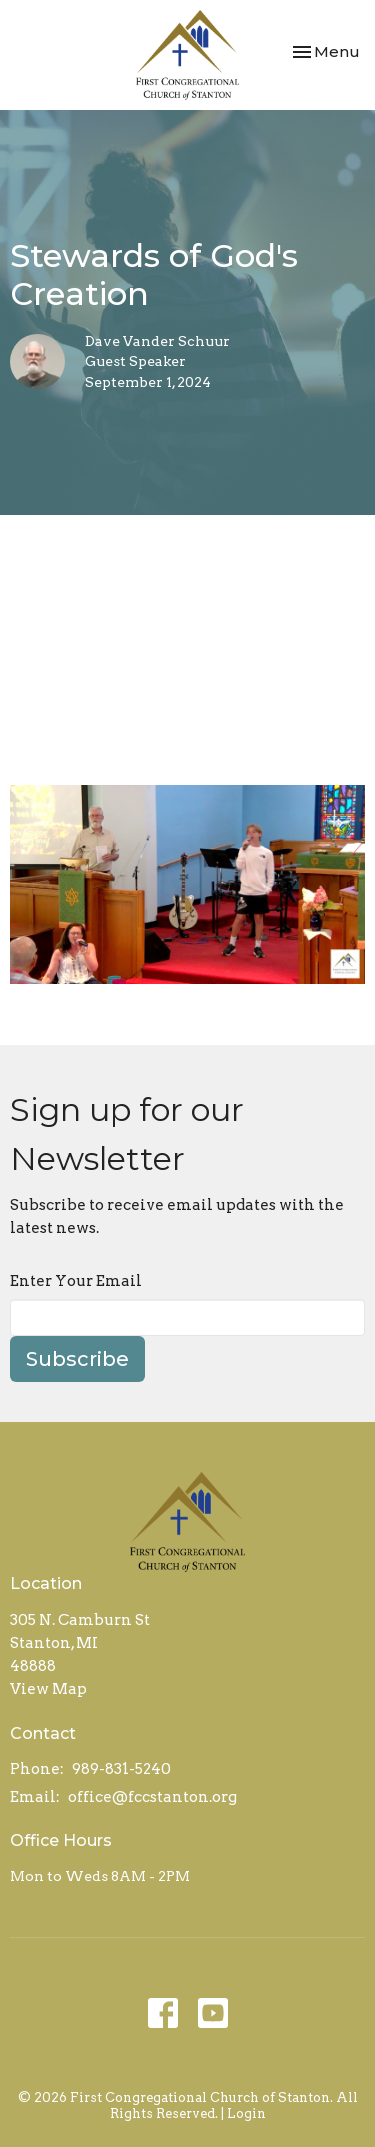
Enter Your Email (76, 1281)
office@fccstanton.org (152, 1797)
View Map (48, 1689)
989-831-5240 (121, 1769)
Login (246, 2113)
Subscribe (77, 1359)
